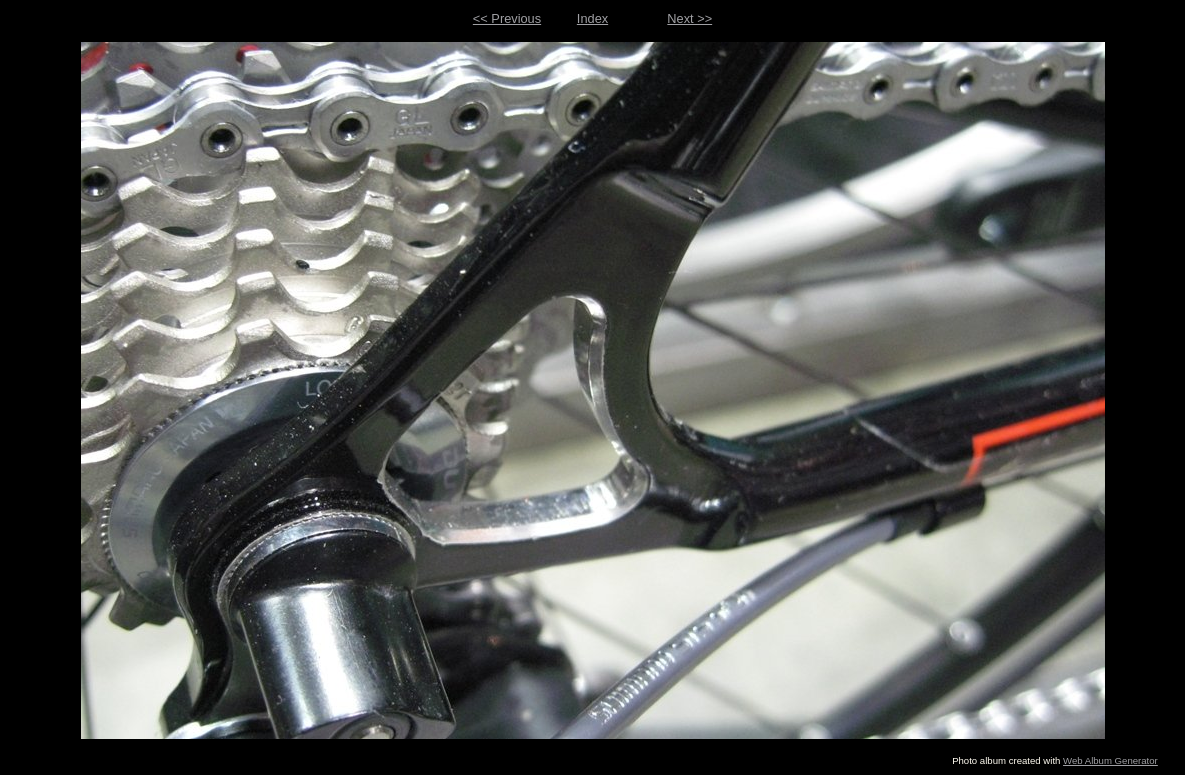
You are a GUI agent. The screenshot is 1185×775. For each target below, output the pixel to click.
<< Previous (507, 18)
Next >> (689, 18)
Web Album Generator (1110, 760)
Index (592, 18)
